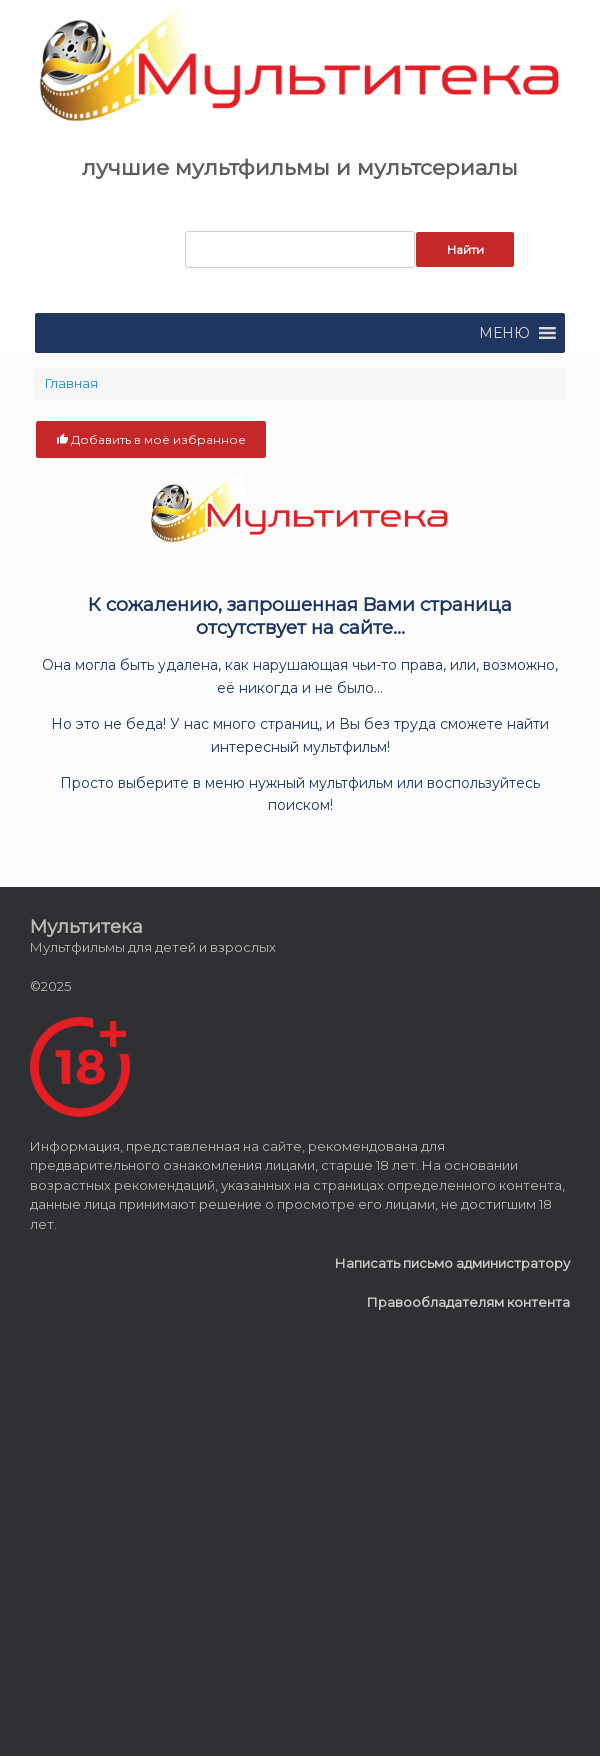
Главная (71, 383)
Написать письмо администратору (452, 1263)
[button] (504, 333)
